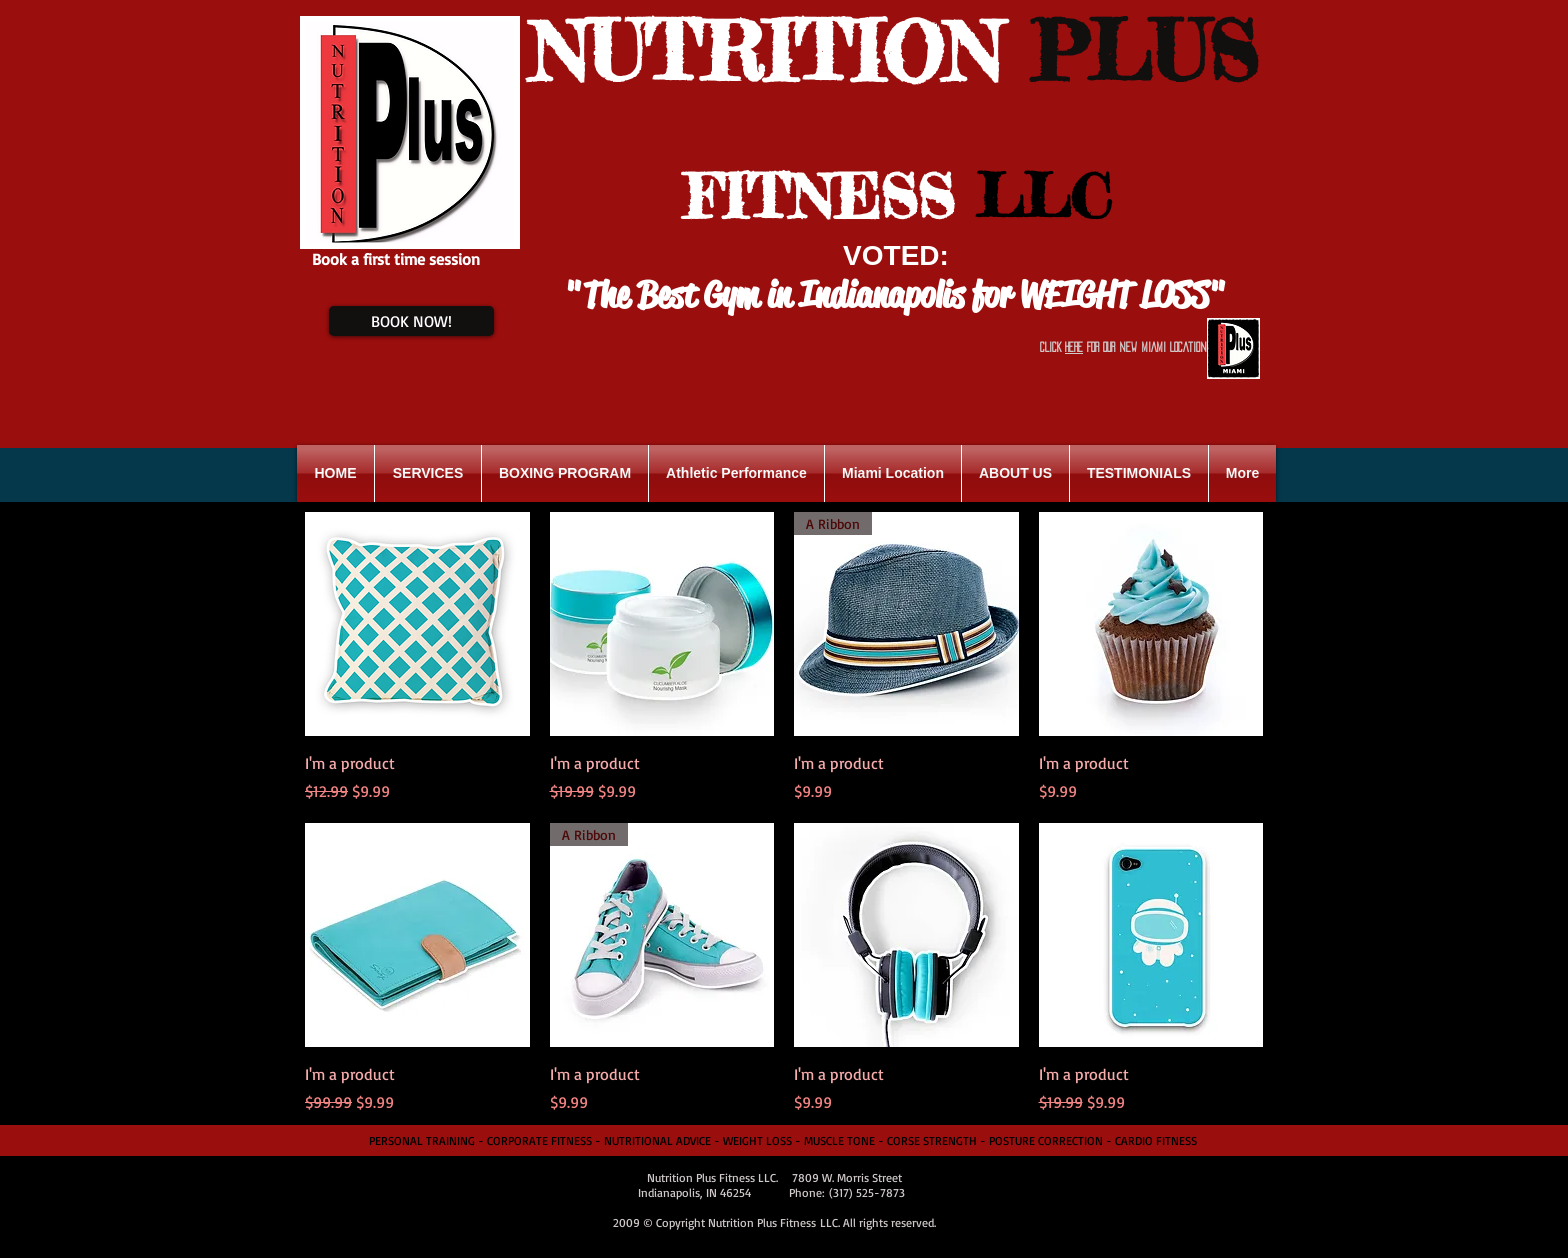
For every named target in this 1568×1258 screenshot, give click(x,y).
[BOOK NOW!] (411, 321)
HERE (1074, 347)
